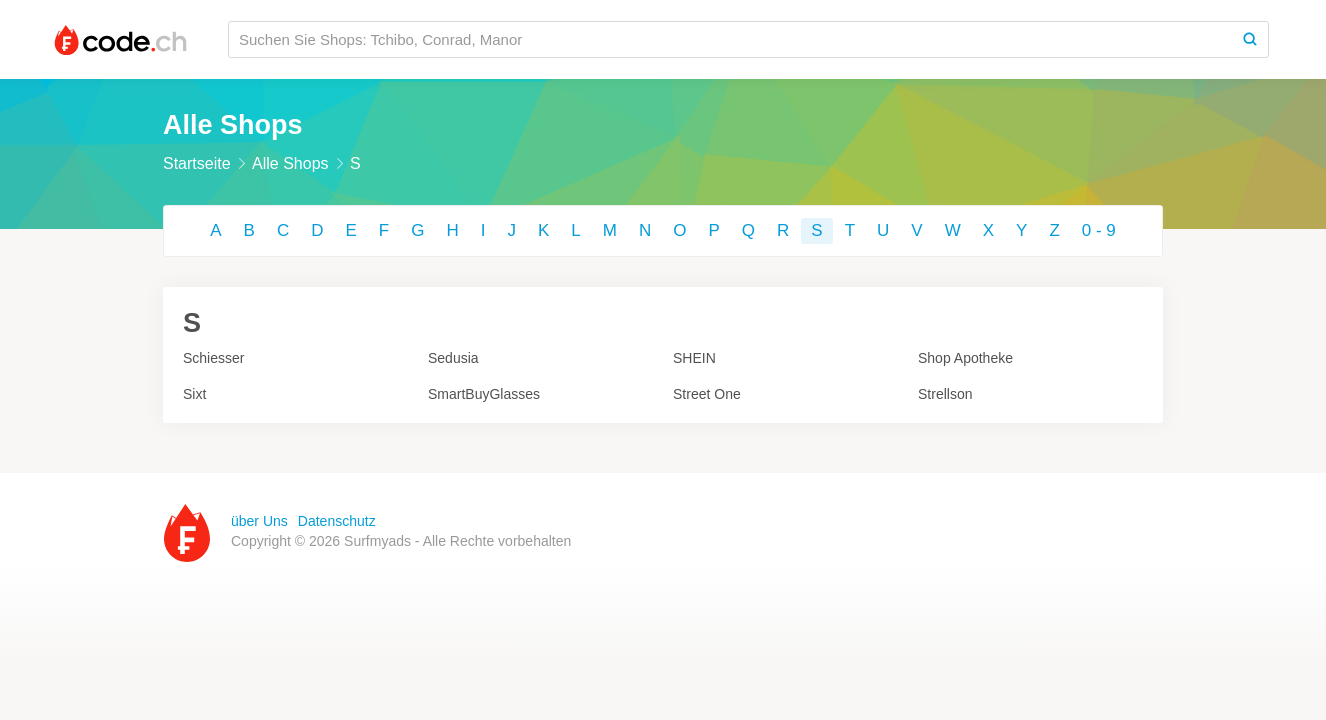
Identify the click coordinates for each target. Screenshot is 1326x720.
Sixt (194, 394)
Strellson (945, 394)
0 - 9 (1099, 230)
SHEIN (694, 358)
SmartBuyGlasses (484, 394)
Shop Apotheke (965, 358)
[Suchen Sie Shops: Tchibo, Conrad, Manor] (730, 39)
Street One (707, 394)
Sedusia (453, 358)
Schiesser (213, 358)
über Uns (259, 521)
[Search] (1250, 39)
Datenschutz (337, 521)
